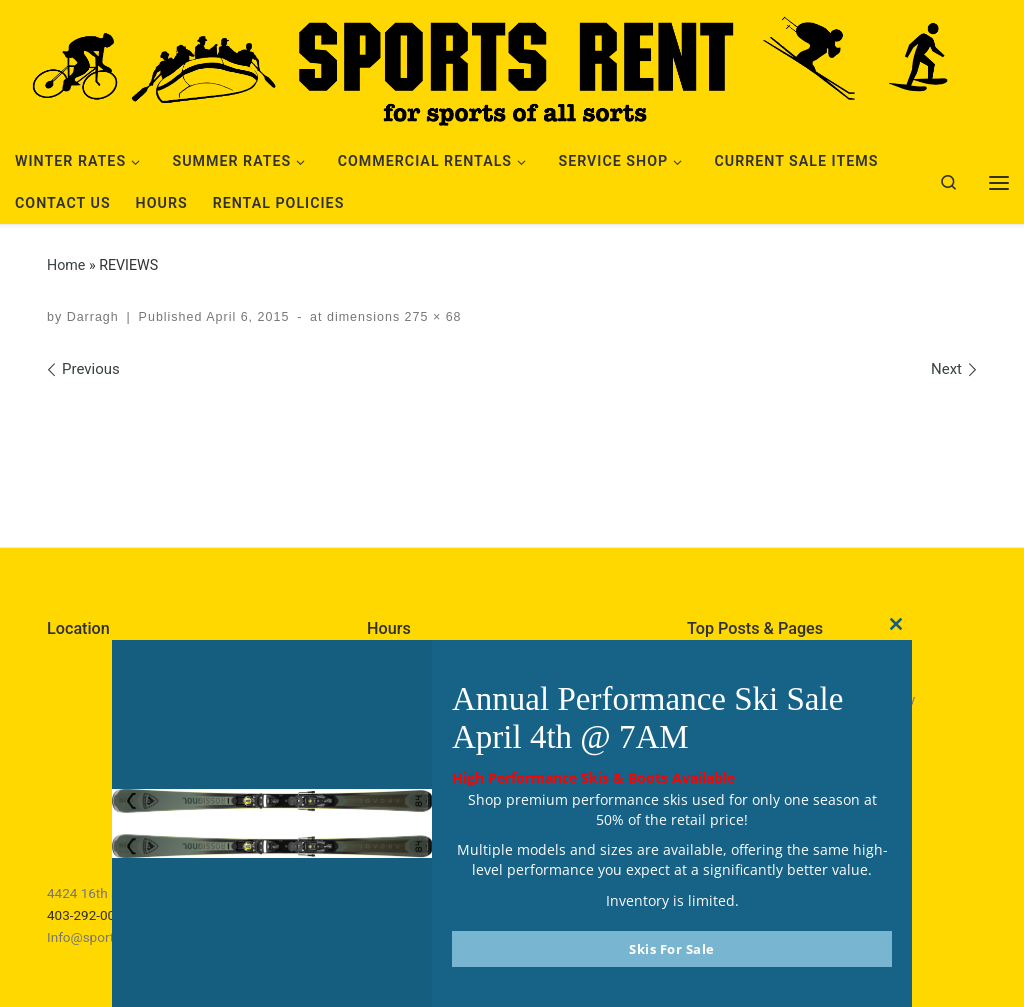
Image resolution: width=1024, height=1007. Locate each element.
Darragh (93, 317)
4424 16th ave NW (102, 893)
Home (66, 265)
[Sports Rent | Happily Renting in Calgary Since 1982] (512, 67)
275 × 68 (430, 317)
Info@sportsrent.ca (105, 937)
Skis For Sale (672, 949)
